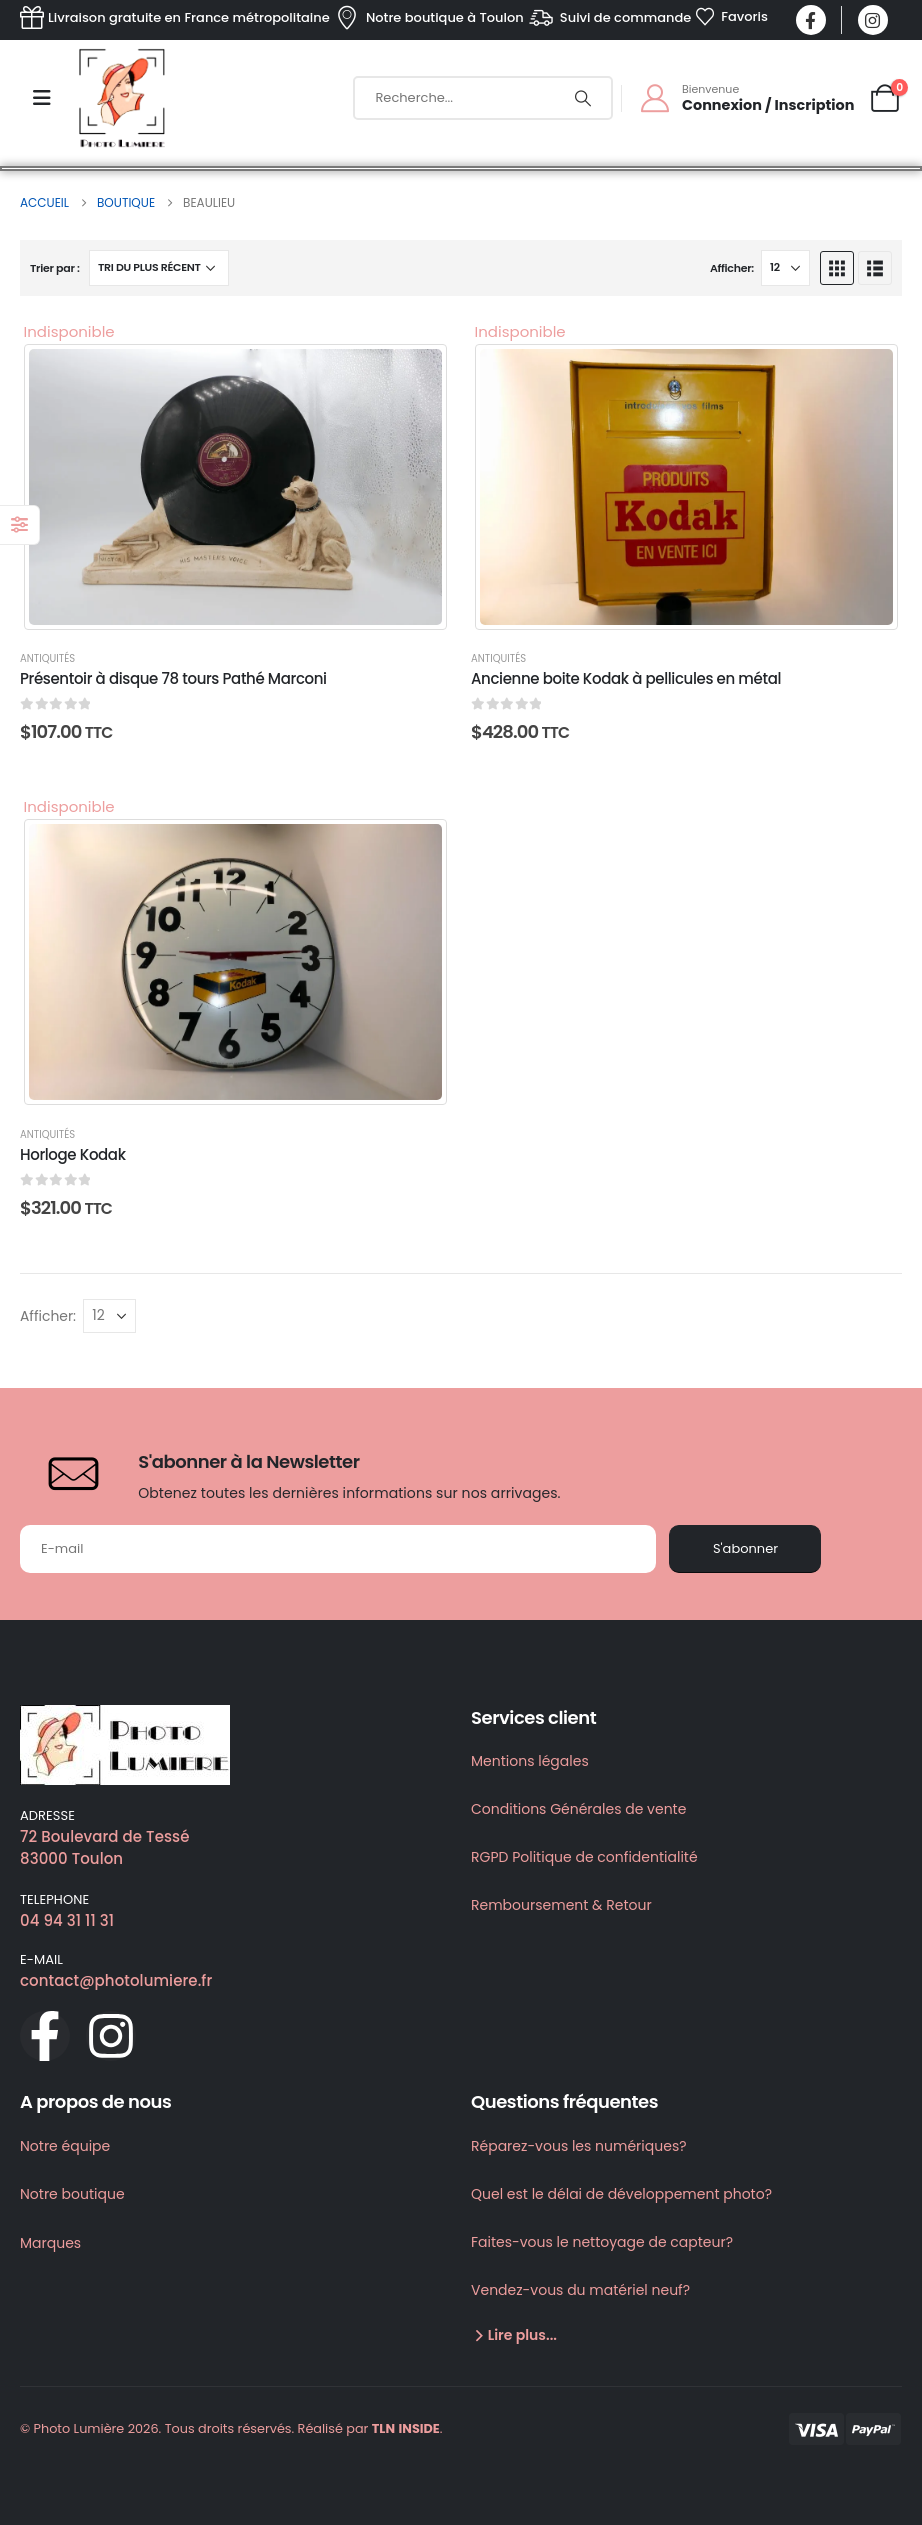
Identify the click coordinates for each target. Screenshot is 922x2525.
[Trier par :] (159, 268)
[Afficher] (785, 268)
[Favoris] (731, 17)
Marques (50, 2243)
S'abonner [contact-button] (745, 1548)
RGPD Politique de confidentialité (584, 1857)
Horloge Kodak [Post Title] (73, 1154)
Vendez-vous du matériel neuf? (580, 2290)
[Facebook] (811, 20)
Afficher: (732, 268)
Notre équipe (65, 2146)
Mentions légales (530, 1761)
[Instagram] (873, 20)
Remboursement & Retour (561, 1905)
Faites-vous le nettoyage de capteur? (602, 2242)
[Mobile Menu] (42, 98)
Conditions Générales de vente (578, 1809)
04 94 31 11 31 (67, 1920)
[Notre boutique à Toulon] (428, 17)
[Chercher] (583, 98)
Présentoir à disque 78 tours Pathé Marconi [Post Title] (173, 678)
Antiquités (47, 658)
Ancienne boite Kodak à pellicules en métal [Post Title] (626, 678)
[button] (837, 268)
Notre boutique (72, 2194)
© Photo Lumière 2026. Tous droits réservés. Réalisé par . (231, 2428)
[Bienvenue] (746, 98)
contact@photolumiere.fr (116, 1980)
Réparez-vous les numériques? (579, 2146)
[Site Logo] (122, 98)
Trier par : (55, 268)
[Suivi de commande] (609, 17)
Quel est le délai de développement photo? (621, 2194)
